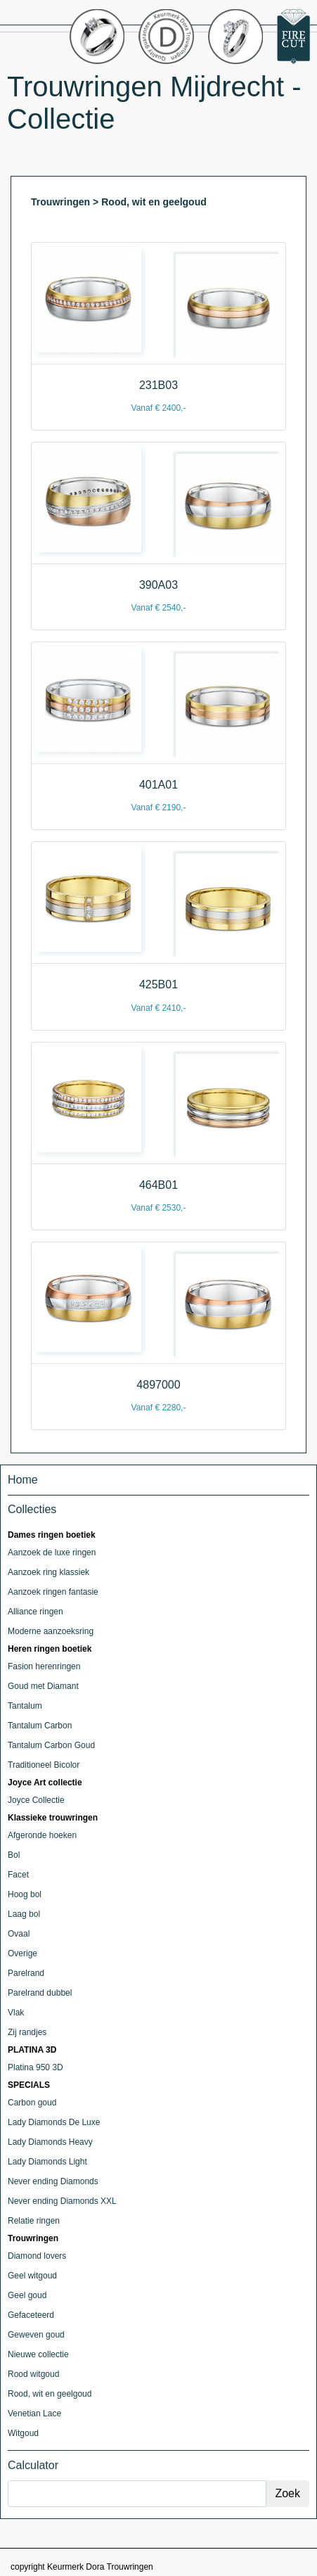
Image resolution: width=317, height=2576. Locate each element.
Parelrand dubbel (40, 1993)
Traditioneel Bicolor (43, 1765)
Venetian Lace (34, 2413)
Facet (18, 1875)
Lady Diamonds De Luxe (54, 2122)
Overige (22, 1953)
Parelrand (26, 1973)
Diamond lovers (37, 2256)
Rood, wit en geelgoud (49, 2394)
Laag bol (24, 1914)
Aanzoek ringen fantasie (53, 1592)
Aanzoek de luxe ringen (52, 1552)
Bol (14, 1855)
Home (23, 1480)
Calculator (33, 2465)
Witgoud (23, 2433)
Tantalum (25, 1706)
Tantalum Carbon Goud (51, 1745)
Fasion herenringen (44, 1666)
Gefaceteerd (31, 2315)
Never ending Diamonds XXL (62, 2201)
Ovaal (19, 1934)
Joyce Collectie (36, 1800)
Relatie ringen (34, 2221)
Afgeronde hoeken (42, 1835)
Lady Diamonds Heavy (50, 2142)
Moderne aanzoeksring (50, 1631)
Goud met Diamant (43, 1686)
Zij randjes (27, 2032)
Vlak (16, 2012)
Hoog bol (24, 1894)
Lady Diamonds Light (47, 2162)
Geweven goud (36, 2335)
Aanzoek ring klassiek (48, 1572)
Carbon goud (32, 2103)
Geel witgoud (32, 2276)
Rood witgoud (33, 2374)
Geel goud (27, 2295)
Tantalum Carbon (40, 1725)
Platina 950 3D (35, 2067)
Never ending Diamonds (53, 2181)
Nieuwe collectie (38, 2354)
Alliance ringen (35, 1612)
